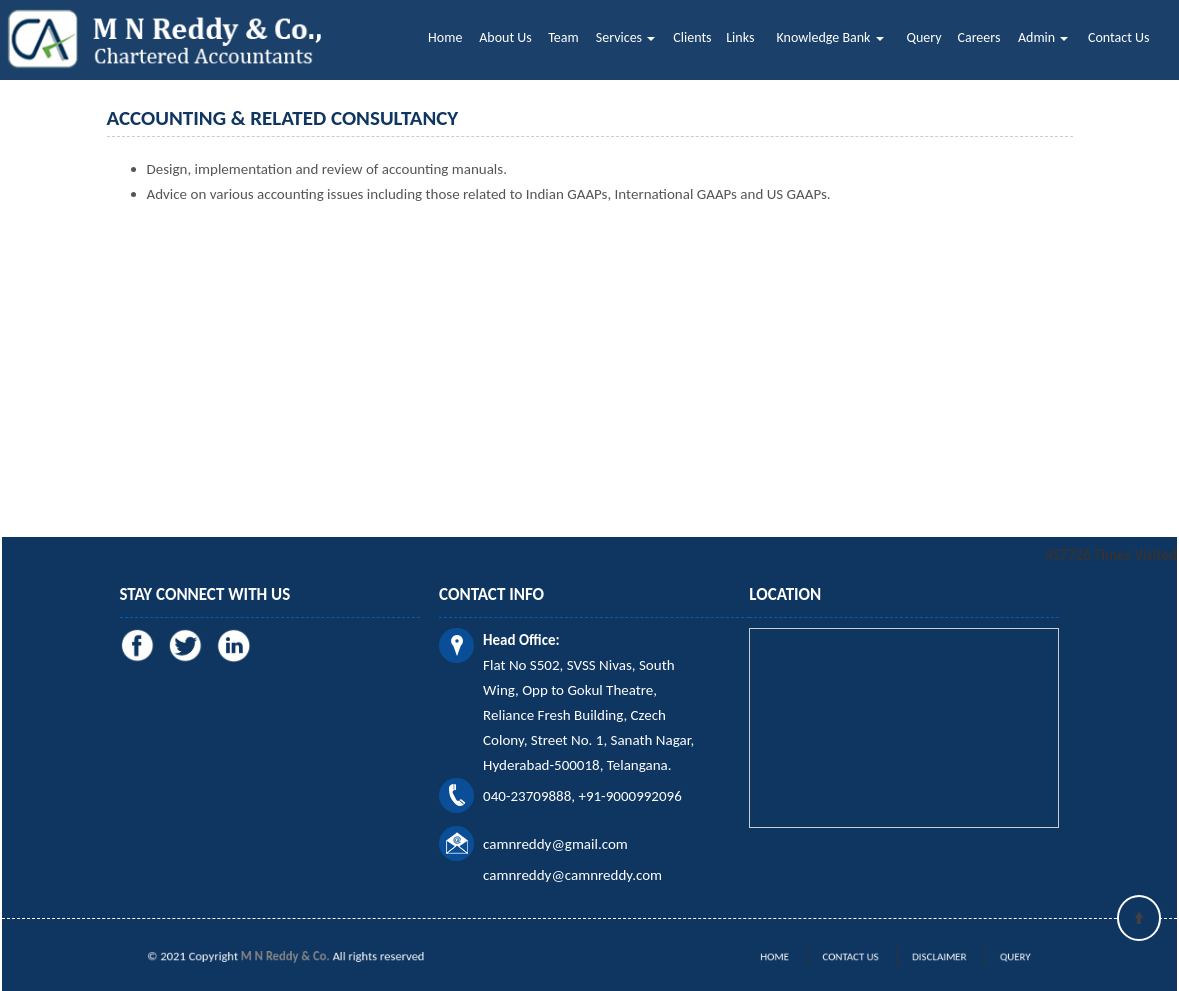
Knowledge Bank (830, 37)
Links (740, 37)
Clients (692, 37)
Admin (1043, 37)
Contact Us (1119, 37)
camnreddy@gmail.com (555, 844)
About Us (505, 37)
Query (924, 37)
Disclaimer (924, 957)
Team (563, 37)
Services (625, 37)
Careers (978, 37)
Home (445, 37)
